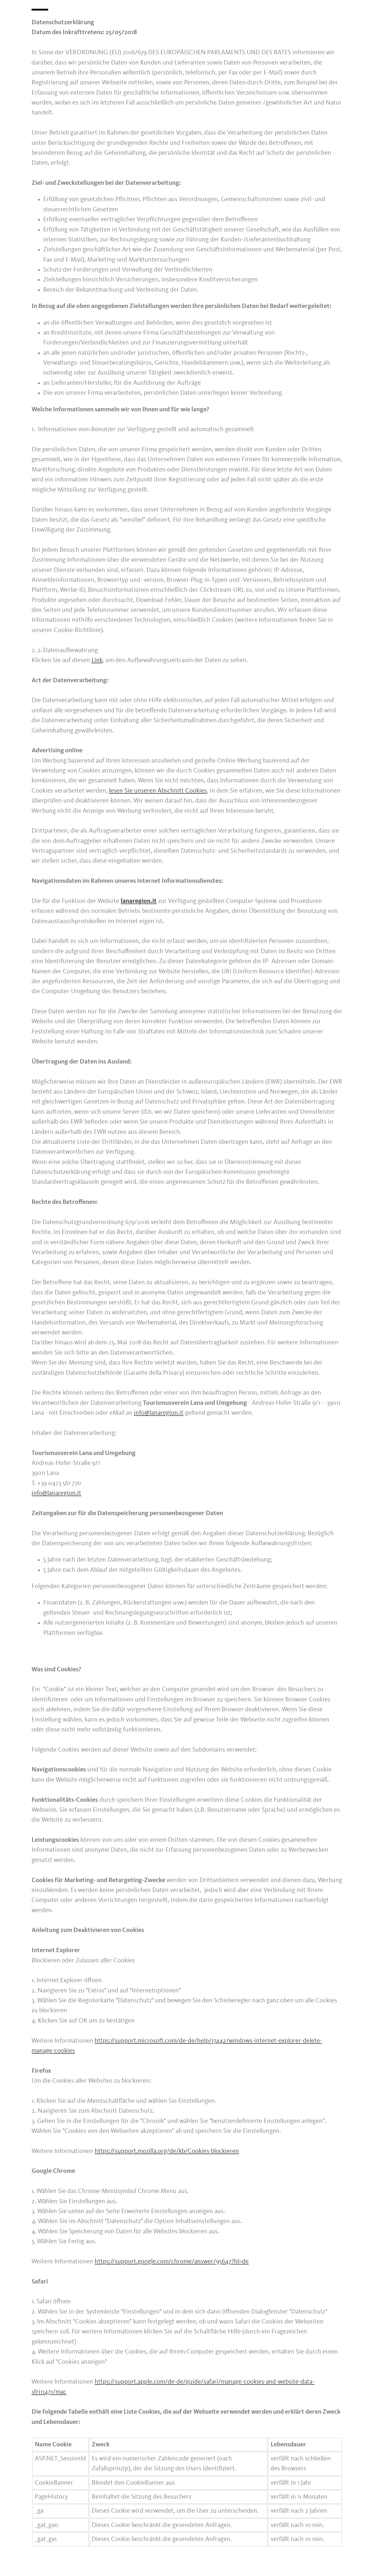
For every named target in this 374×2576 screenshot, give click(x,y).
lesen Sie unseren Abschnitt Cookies (158, 791)
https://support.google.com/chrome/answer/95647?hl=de (172, 2261)
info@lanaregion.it (158, 1413)
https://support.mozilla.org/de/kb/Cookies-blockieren (167, 2151)
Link (97, 660)
